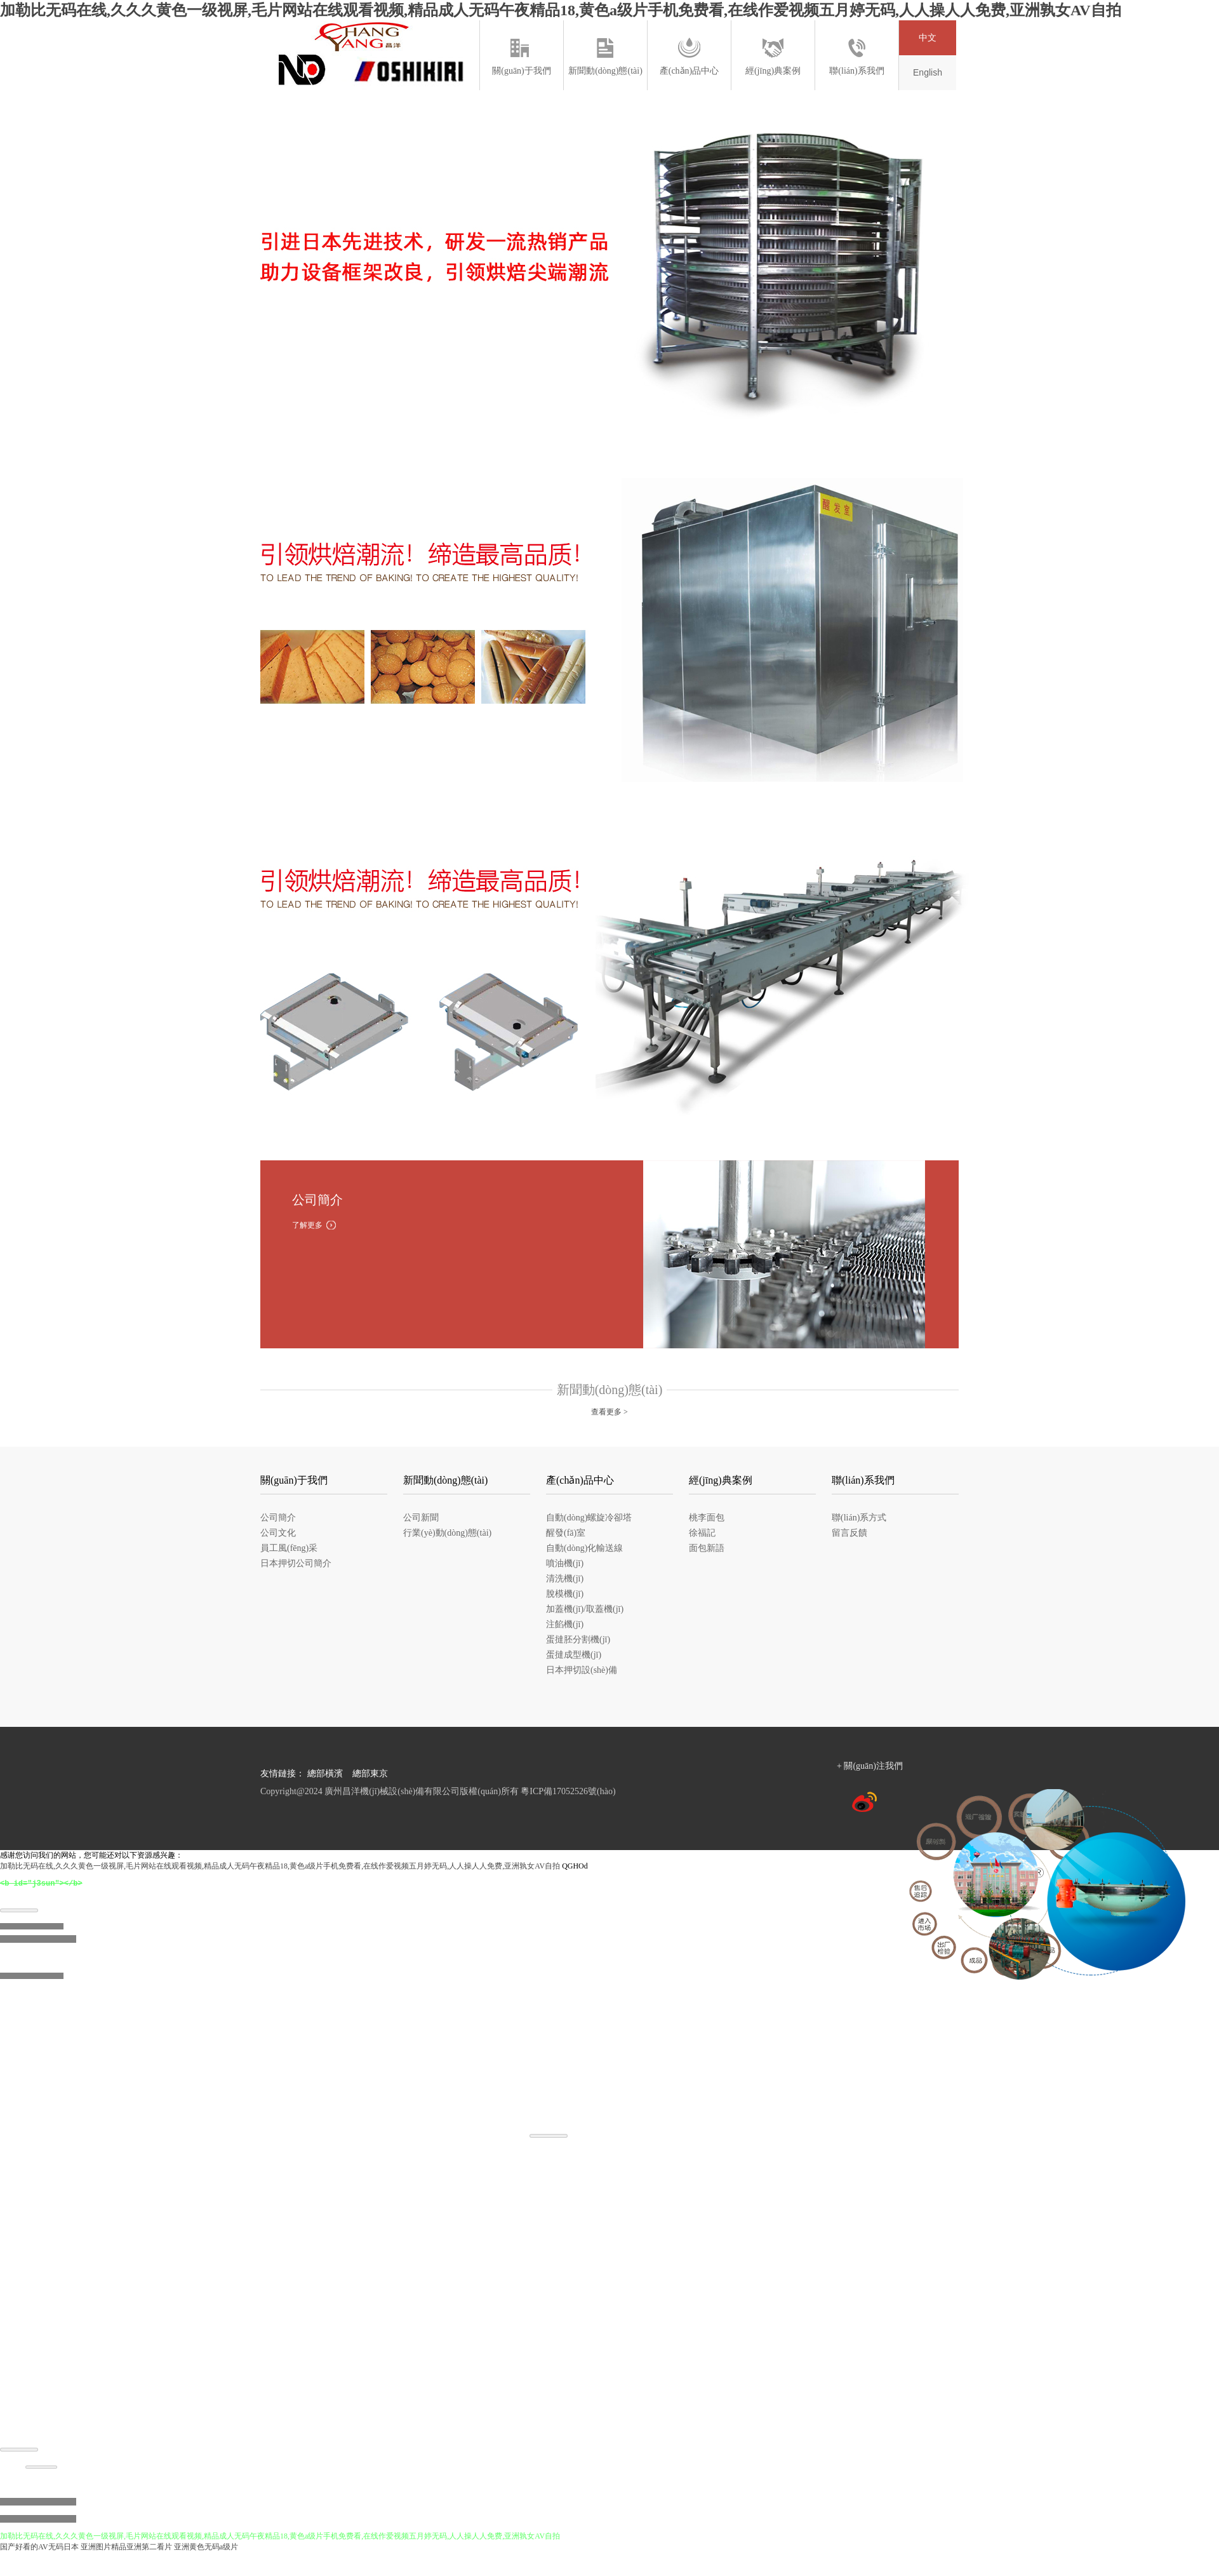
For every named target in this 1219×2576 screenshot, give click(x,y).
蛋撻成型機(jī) (573, 1655)
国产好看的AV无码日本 (39, 2550)
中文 (927, 38)
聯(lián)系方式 (859, 1517)
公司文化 (278, 1533)
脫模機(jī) (564, 1594)
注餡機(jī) (564, 1624)
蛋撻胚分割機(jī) (578, 1639)
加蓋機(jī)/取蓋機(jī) (584, 1609)
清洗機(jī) (564, 1578)
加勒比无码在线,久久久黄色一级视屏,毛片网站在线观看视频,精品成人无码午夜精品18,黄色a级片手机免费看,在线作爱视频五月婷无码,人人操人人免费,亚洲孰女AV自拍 (560, 10)
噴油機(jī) (564, 1563)
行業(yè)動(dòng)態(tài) (447, 1533)
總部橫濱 (325, 1773)
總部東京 (370, 1773)
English (927, 72)
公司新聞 (421, 1517)
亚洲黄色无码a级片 (206, 2550)
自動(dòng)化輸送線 (584, 1548)
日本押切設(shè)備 (581, 1670)
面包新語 (706, 1548)
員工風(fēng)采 (288, 1548)
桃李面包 (706, 1517)
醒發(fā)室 (565, 1533)
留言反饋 (849, 1533)
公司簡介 (278, 1517)
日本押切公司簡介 (295, 1563)
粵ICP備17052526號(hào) (568, 1791)
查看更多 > (609, 1411)
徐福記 (702, 1533)
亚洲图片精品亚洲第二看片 (126, 2550)
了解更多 (307, 1225)
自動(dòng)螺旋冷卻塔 (589, 1517)
